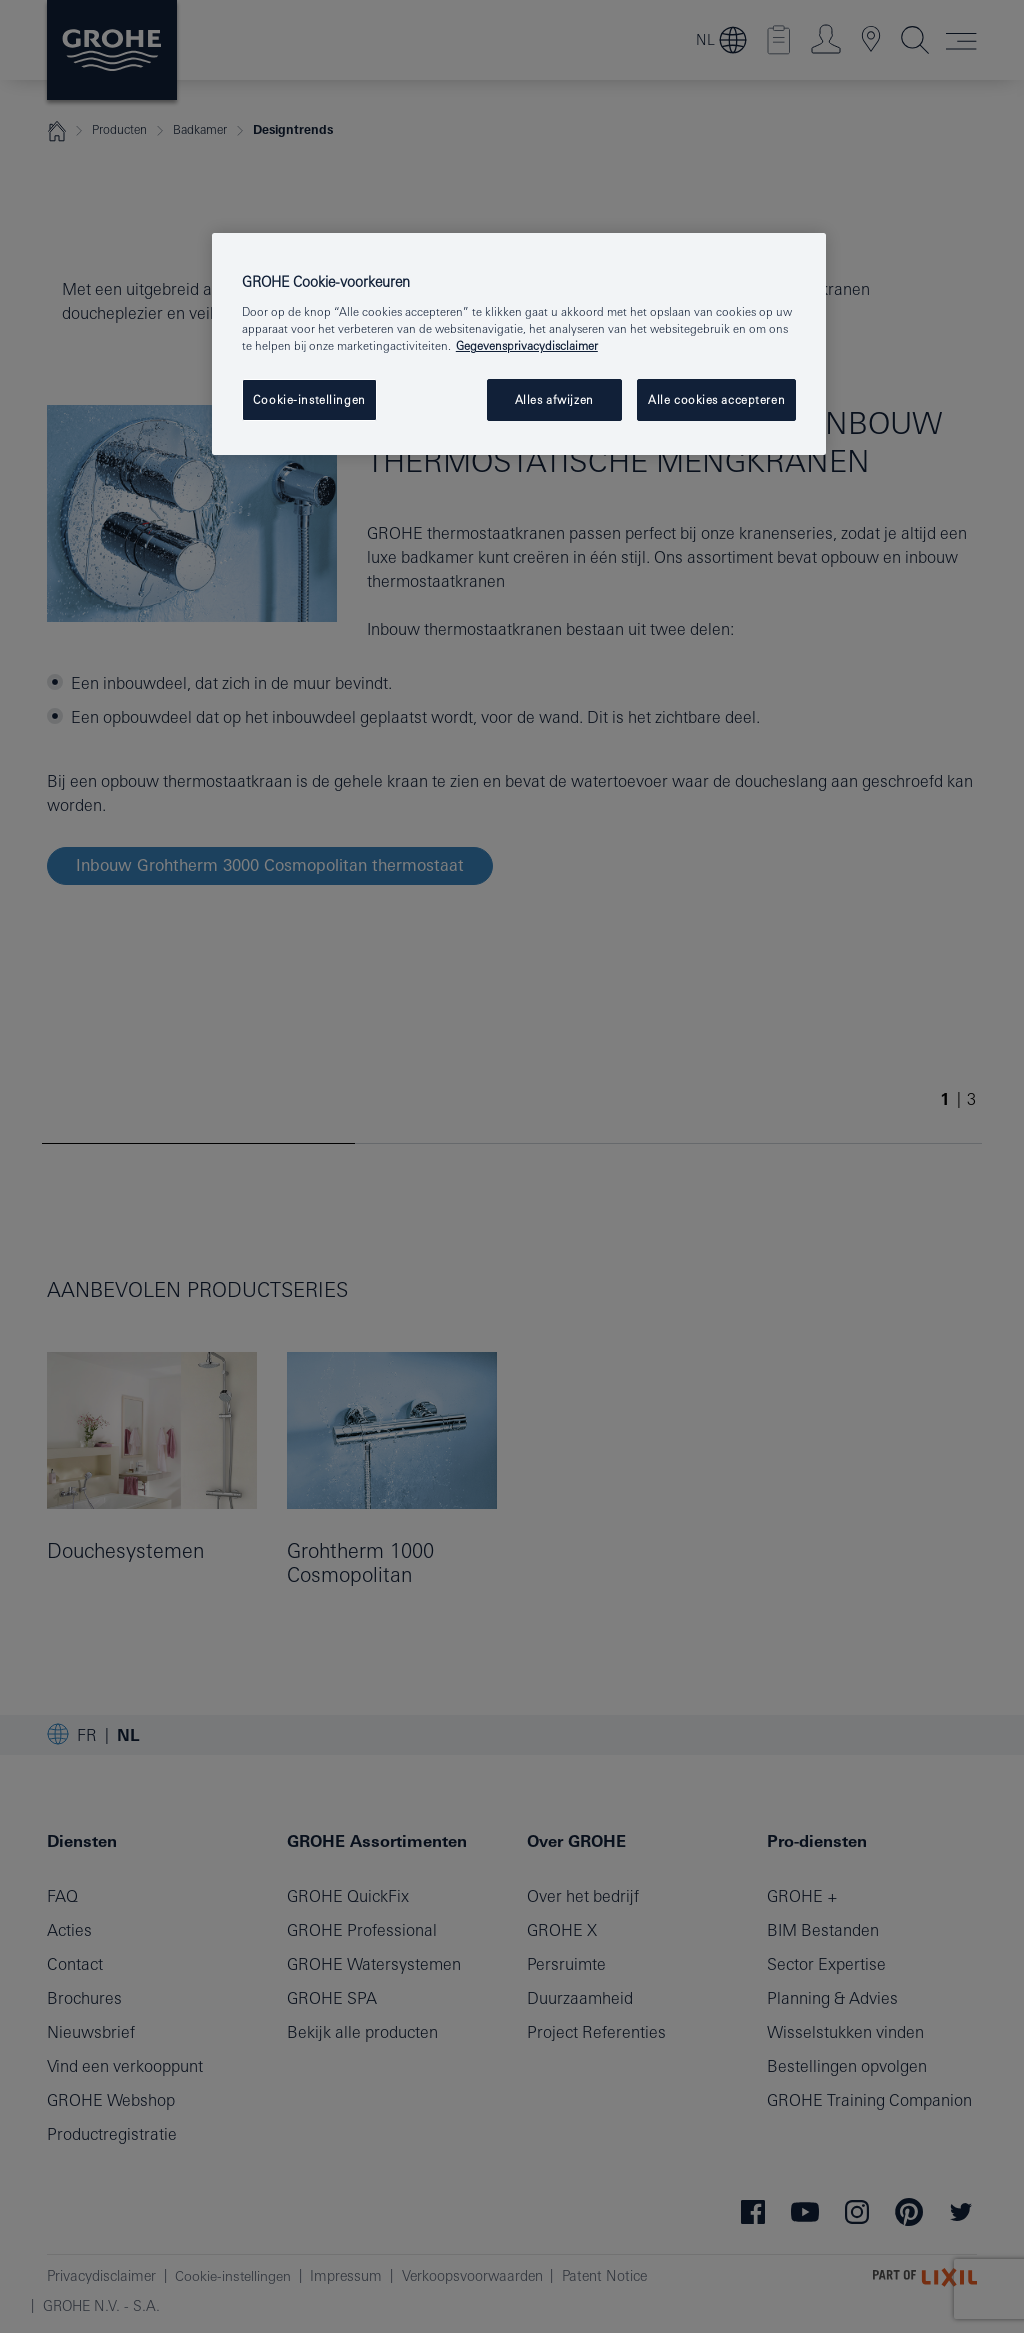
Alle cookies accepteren (716, 399)
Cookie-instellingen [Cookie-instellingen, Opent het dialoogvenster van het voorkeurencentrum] (309, 399)
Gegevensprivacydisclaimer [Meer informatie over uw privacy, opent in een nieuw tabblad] (527, 345)
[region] (519, 344)
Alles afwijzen (554, 399)
